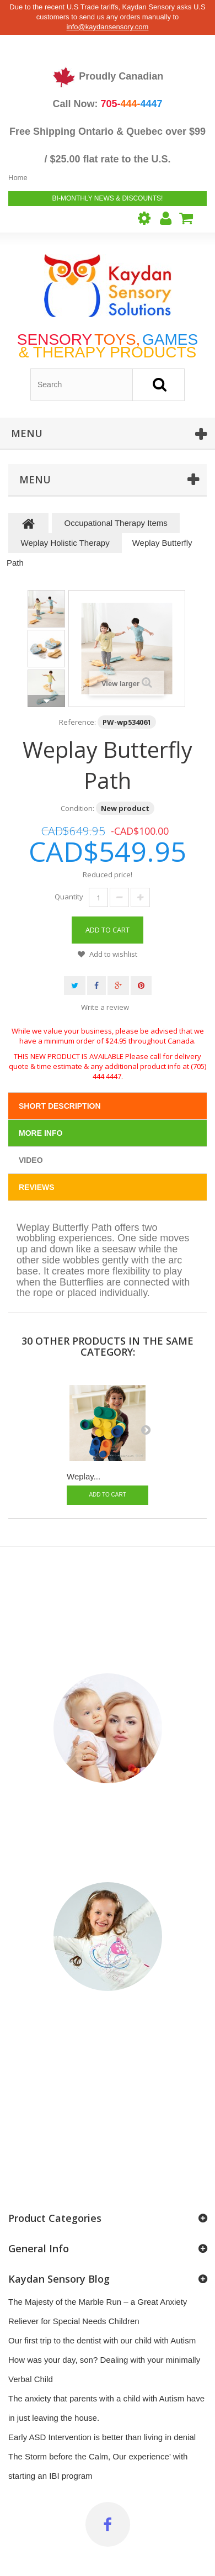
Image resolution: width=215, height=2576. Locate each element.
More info (40, 1133)
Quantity (69, 897)
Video (31, 1160)
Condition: (77, 808)
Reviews (37, 1187)
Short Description (60, 1106)
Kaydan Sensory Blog (59, 2278)
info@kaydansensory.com (108, 27)
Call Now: (107, 103)
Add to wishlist (112, 954)
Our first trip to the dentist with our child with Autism (102, 2340)
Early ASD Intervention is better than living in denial (102, 2437)
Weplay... (83, 1476)
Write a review (105, 1007)
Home (18, 177)
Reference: (77, 722)
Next (46, 701)
